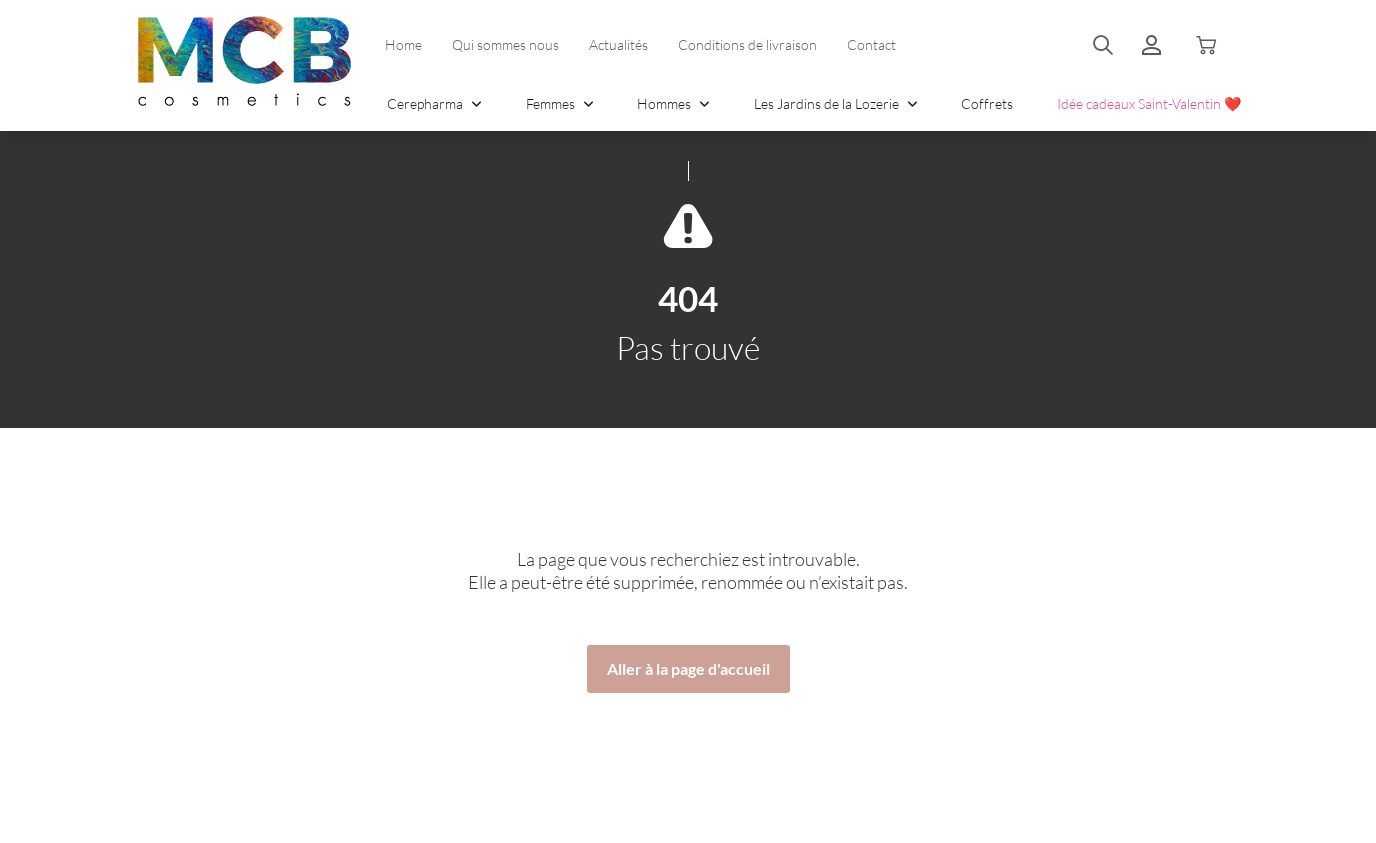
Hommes (673, 103)
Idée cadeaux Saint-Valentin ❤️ (1149, 103)
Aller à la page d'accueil (688, 668)
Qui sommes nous (505, 44)
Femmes (560, 103)
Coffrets (987, 103)
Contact (871, 44)
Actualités (618, 44)
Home (403, 44)
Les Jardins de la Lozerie (836, 103)
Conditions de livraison (747, 44)
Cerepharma (434, 103)
